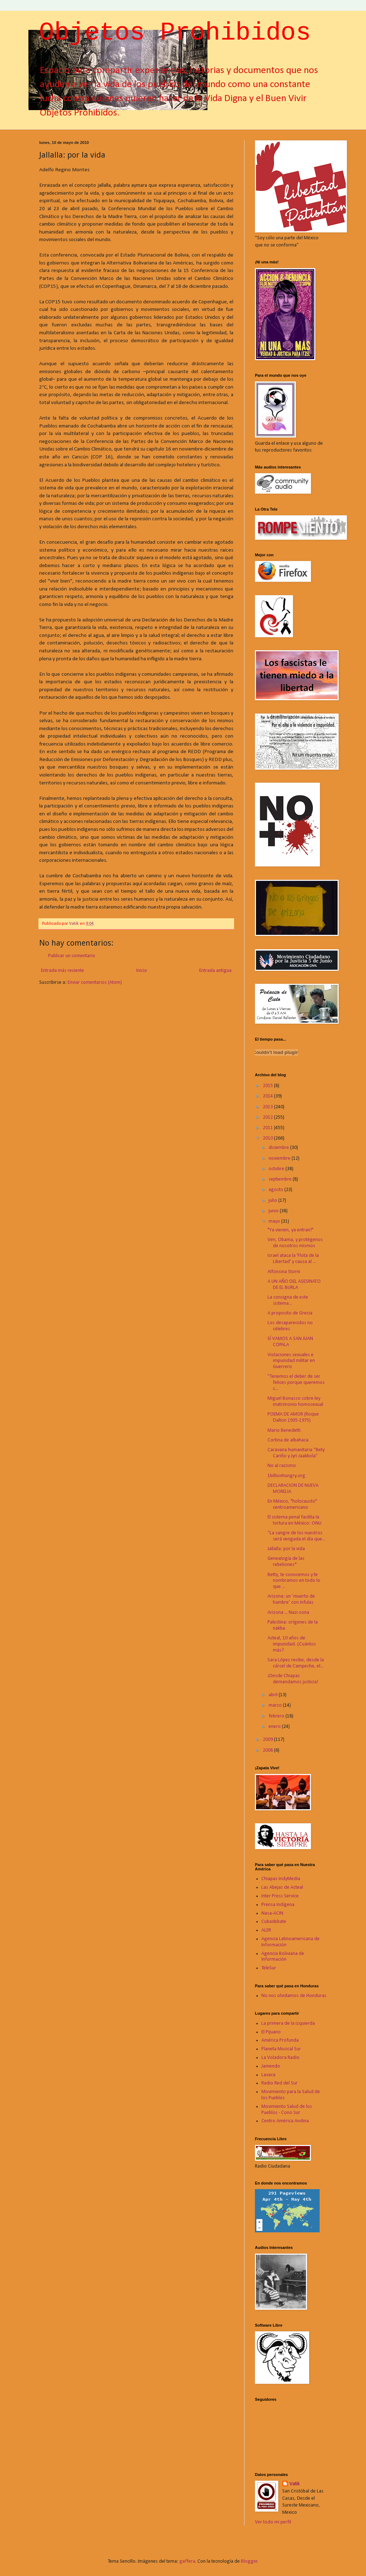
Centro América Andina (285, 2121)
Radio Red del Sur (279, 2083)
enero (275, 1726)
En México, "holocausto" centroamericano (292, 1504)
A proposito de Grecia (289, 1313)
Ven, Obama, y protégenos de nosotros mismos (295, 1243)
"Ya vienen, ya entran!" (290, 1230)
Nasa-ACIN (272, 1913)
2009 (268, 1739)
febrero (277, 1716)
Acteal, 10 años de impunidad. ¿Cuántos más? (291, 1644)
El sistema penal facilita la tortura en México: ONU (294, 1520)
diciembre (279, 1147)
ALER (266, 1930)
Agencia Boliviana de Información (282, 1956)
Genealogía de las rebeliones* (286, 1561)
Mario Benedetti (284, 1430)
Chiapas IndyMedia (280, 1879)
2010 (268, 1138)
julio (273, 1200)
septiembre (281, 1179)
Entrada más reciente (62, 970)
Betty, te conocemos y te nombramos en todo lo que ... (293, 1581)
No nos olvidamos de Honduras (293, 1995)
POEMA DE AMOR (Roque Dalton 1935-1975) (293, 1417)
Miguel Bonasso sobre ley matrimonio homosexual (295, 1401)
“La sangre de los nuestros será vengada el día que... (296, 1536)
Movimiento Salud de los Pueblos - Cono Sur (286, 2109)
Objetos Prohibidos (175, 33)
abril (274, 1695)
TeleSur (268, 1968)
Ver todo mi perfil (273, 2522)
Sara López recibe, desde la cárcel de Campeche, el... (295, 1663)
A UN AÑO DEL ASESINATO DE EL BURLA (294, 1284)
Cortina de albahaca (287, 1440)
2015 (268, 1085)
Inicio (141, 970)
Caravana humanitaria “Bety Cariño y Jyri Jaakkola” (296, 1453)
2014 (268, 1096)
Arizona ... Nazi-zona (288, 1612)
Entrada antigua (215, 970)
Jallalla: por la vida (286, 1549)
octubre (277, 1169)
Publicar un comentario (71, 956)
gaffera (187, 2561)
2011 (268, 1128)
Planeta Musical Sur (281, 2049)
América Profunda (280, 2040)
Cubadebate (273, 1921)
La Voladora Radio (280, 2057)
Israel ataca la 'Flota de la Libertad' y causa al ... (293, 1258)
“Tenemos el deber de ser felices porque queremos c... (296, 1382)
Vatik (294, 2484)
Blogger (249, 2561)
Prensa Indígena (277, 1904)
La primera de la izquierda (288, 2023)
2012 (268, 1117)
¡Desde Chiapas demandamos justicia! (292, 1679)
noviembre (280, 1158)
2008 (268, 1750)
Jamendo (270, 2066)
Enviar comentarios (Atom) (95, 982)
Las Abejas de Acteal (282, 1887)
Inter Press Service (280, 1896)
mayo (275, 1221)
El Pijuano (271, 2032)
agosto (276, 1189)
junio (274, 1211)
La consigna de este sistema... (287, 1300)
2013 (268, 1107)
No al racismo (281, 1465)
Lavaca (268, 2075)
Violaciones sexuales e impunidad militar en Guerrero (291, 1361)
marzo (276, 1705)
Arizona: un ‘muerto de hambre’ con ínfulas (291, 1599)
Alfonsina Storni (283, 1272)
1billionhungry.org (286, 1476)
